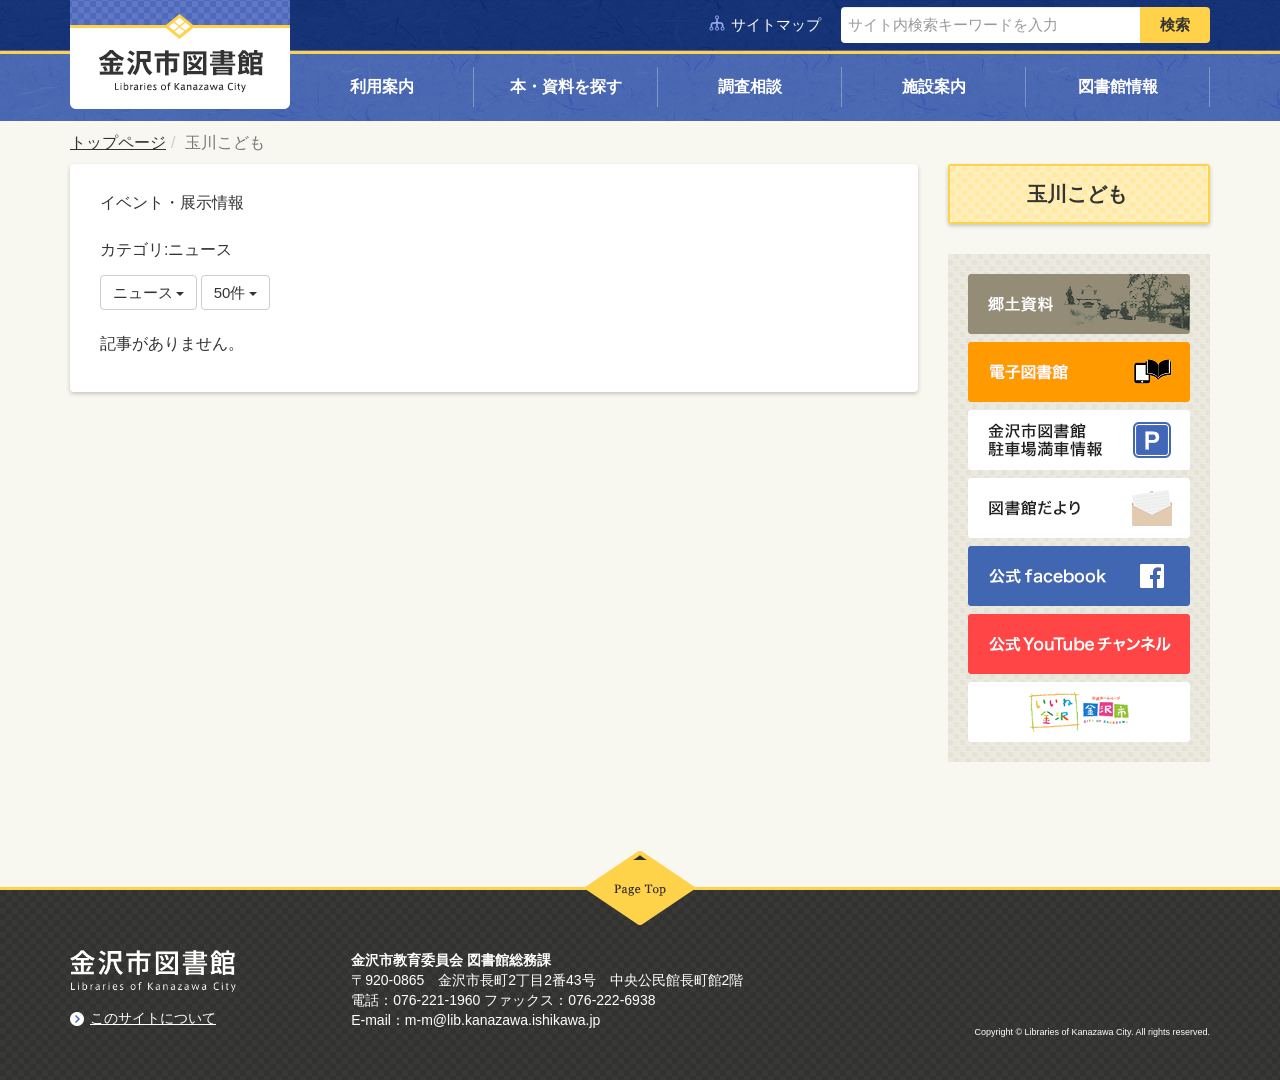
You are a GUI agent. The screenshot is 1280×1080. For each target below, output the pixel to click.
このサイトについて (153, 1018)
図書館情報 (1118, 86)
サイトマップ (776, 24)
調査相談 (750, 86)
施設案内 (934, 86)
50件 (236, 292)
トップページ (118, 142)
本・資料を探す (566, 86)
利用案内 (382, 86)
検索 (1175, 24)
